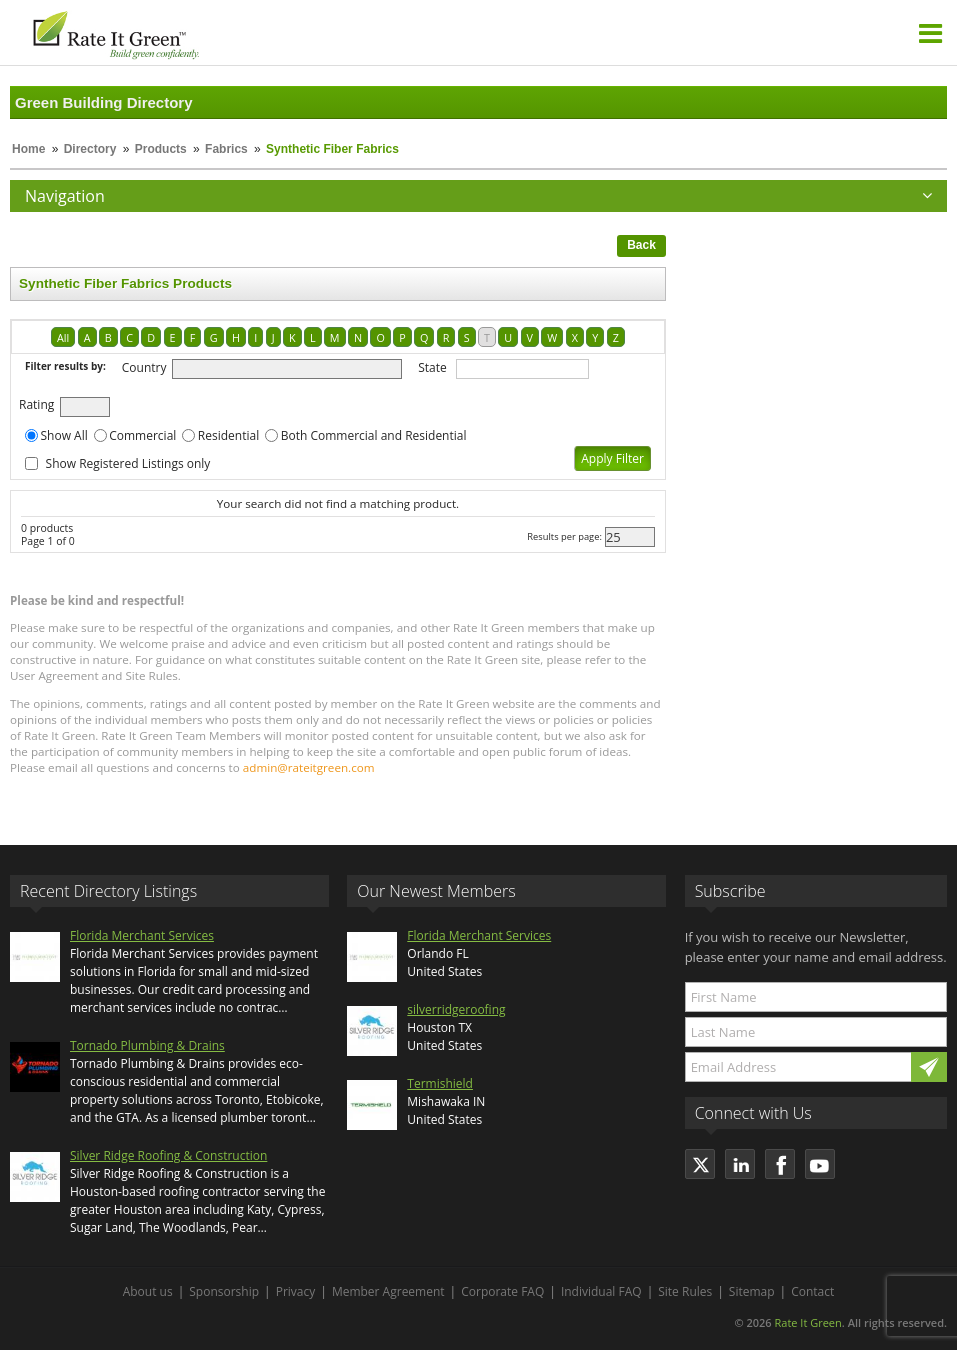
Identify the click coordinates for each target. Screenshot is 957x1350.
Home (28, 149)
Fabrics (226, 149)
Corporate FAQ (502, 1291)
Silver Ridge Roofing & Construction (168, 1155)
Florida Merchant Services (142, 935)
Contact (812, 1291)
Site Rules (685, 1291)
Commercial (142, 435)
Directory (90, 149)
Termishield (440, 1083)
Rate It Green (807, 1322)
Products (161, 149)
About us (148, 1291)
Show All (64, 435)
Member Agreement (388, 1291)
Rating (36, 404)
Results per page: (564, 536)
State (432, 367)
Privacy (296, 1291)
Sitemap (752, 1291)
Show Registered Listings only (128, 463)
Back (641, 245)
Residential (228, 435)
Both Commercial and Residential (374, 435)
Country (144, 367)
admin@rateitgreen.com (309, 767)
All (63, 337)
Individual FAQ (601, 1291)
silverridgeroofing (456, 1009)
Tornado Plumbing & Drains (147, 1045)
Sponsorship (224, 1291)
